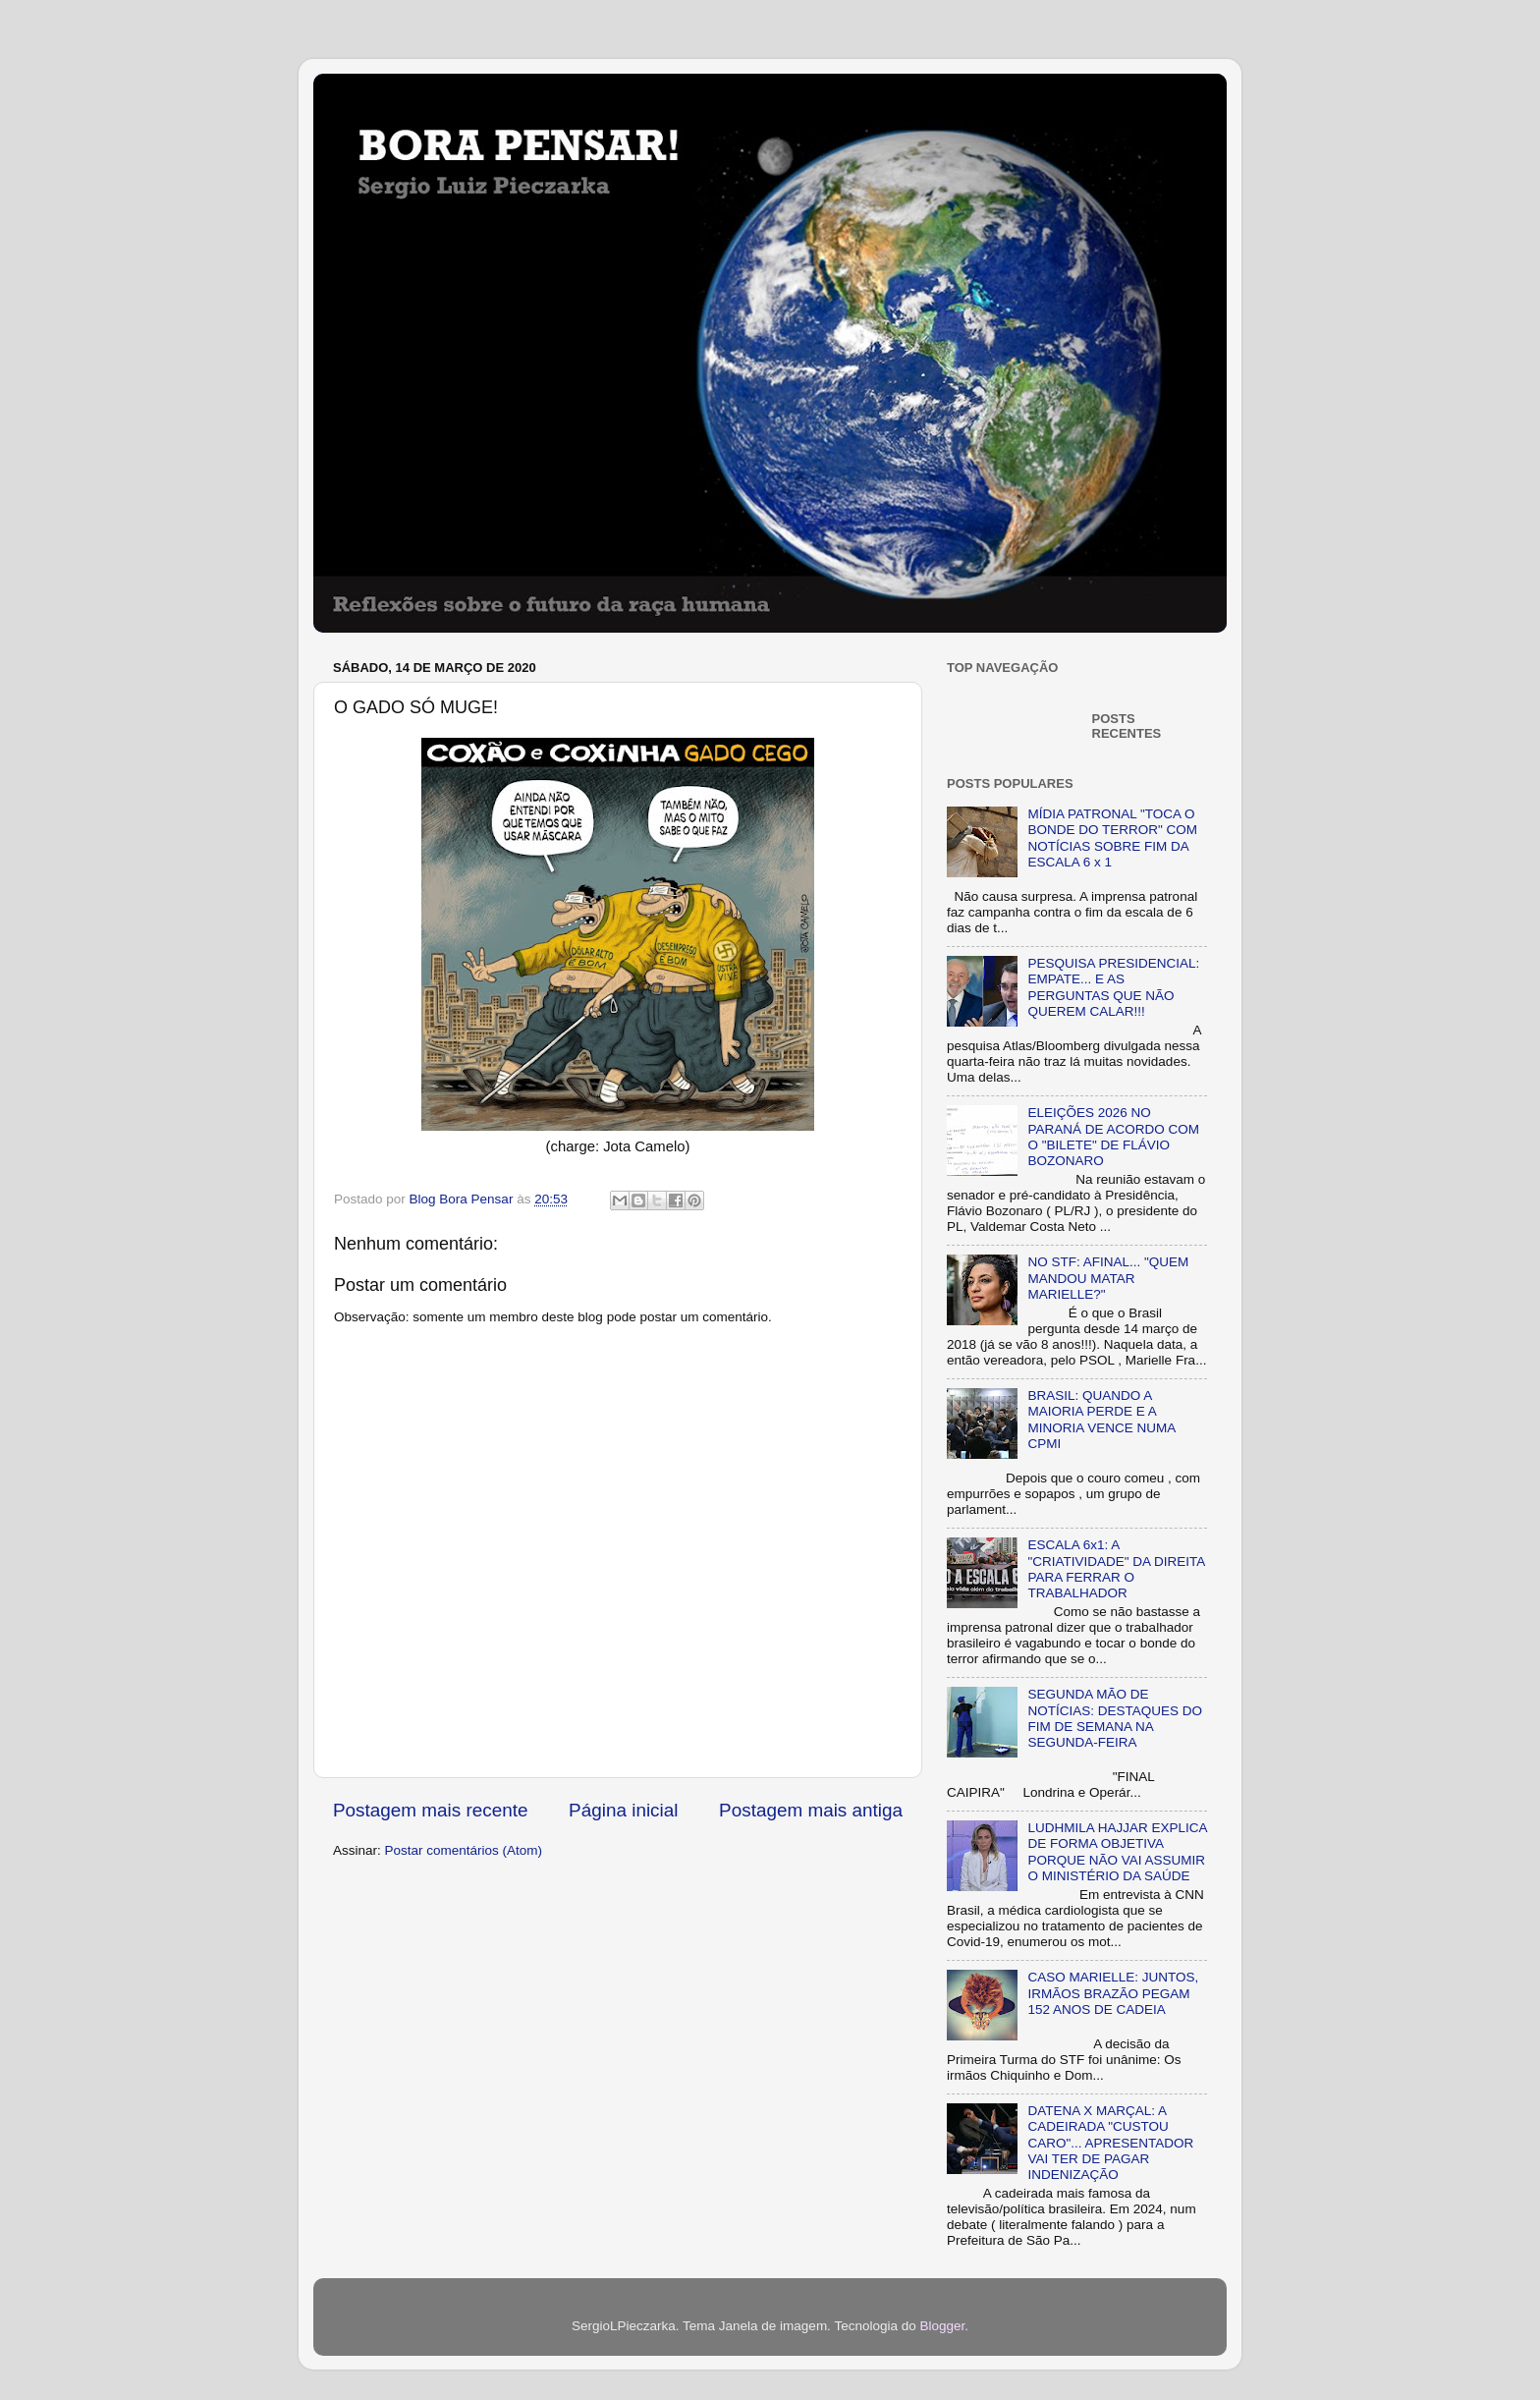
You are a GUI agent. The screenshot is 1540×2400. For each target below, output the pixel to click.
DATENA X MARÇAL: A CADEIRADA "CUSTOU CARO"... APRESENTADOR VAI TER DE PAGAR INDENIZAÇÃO (1110, 2142)
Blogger (941, 2325)
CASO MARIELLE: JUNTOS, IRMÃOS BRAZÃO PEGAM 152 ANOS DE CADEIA (1112, 1993)
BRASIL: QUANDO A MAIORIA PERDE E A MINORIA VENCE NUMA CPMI (1101, 1419)
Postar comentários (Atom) (464, 1850)
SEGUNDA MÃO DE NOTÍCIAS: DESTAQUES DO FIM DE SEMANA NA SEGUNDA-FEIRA (1114, 1718)
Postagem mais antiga (811, 1810)
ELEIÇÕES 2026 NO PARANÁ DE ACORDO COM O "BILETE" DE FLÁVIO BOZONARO (1113, 1136)
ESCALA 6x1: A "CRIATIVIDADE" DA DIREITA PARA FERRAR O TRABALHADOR (1115, 1568)
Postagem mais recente (430, 1810)
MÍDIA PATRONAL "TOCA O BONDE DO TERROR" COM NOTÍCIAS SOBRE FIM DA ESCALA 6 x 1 (1112, 838)
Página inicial (623, 1810)
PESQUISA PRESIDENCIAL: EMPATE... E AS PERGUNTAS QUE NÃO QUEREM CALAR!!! (1113, 987)
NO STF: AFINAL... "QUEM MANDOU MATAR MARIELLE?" (1107, 1278)
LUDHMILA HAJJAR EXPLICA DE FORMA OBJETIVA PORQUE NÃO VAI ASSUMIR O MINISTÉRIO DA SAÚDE (1116, 1851)
